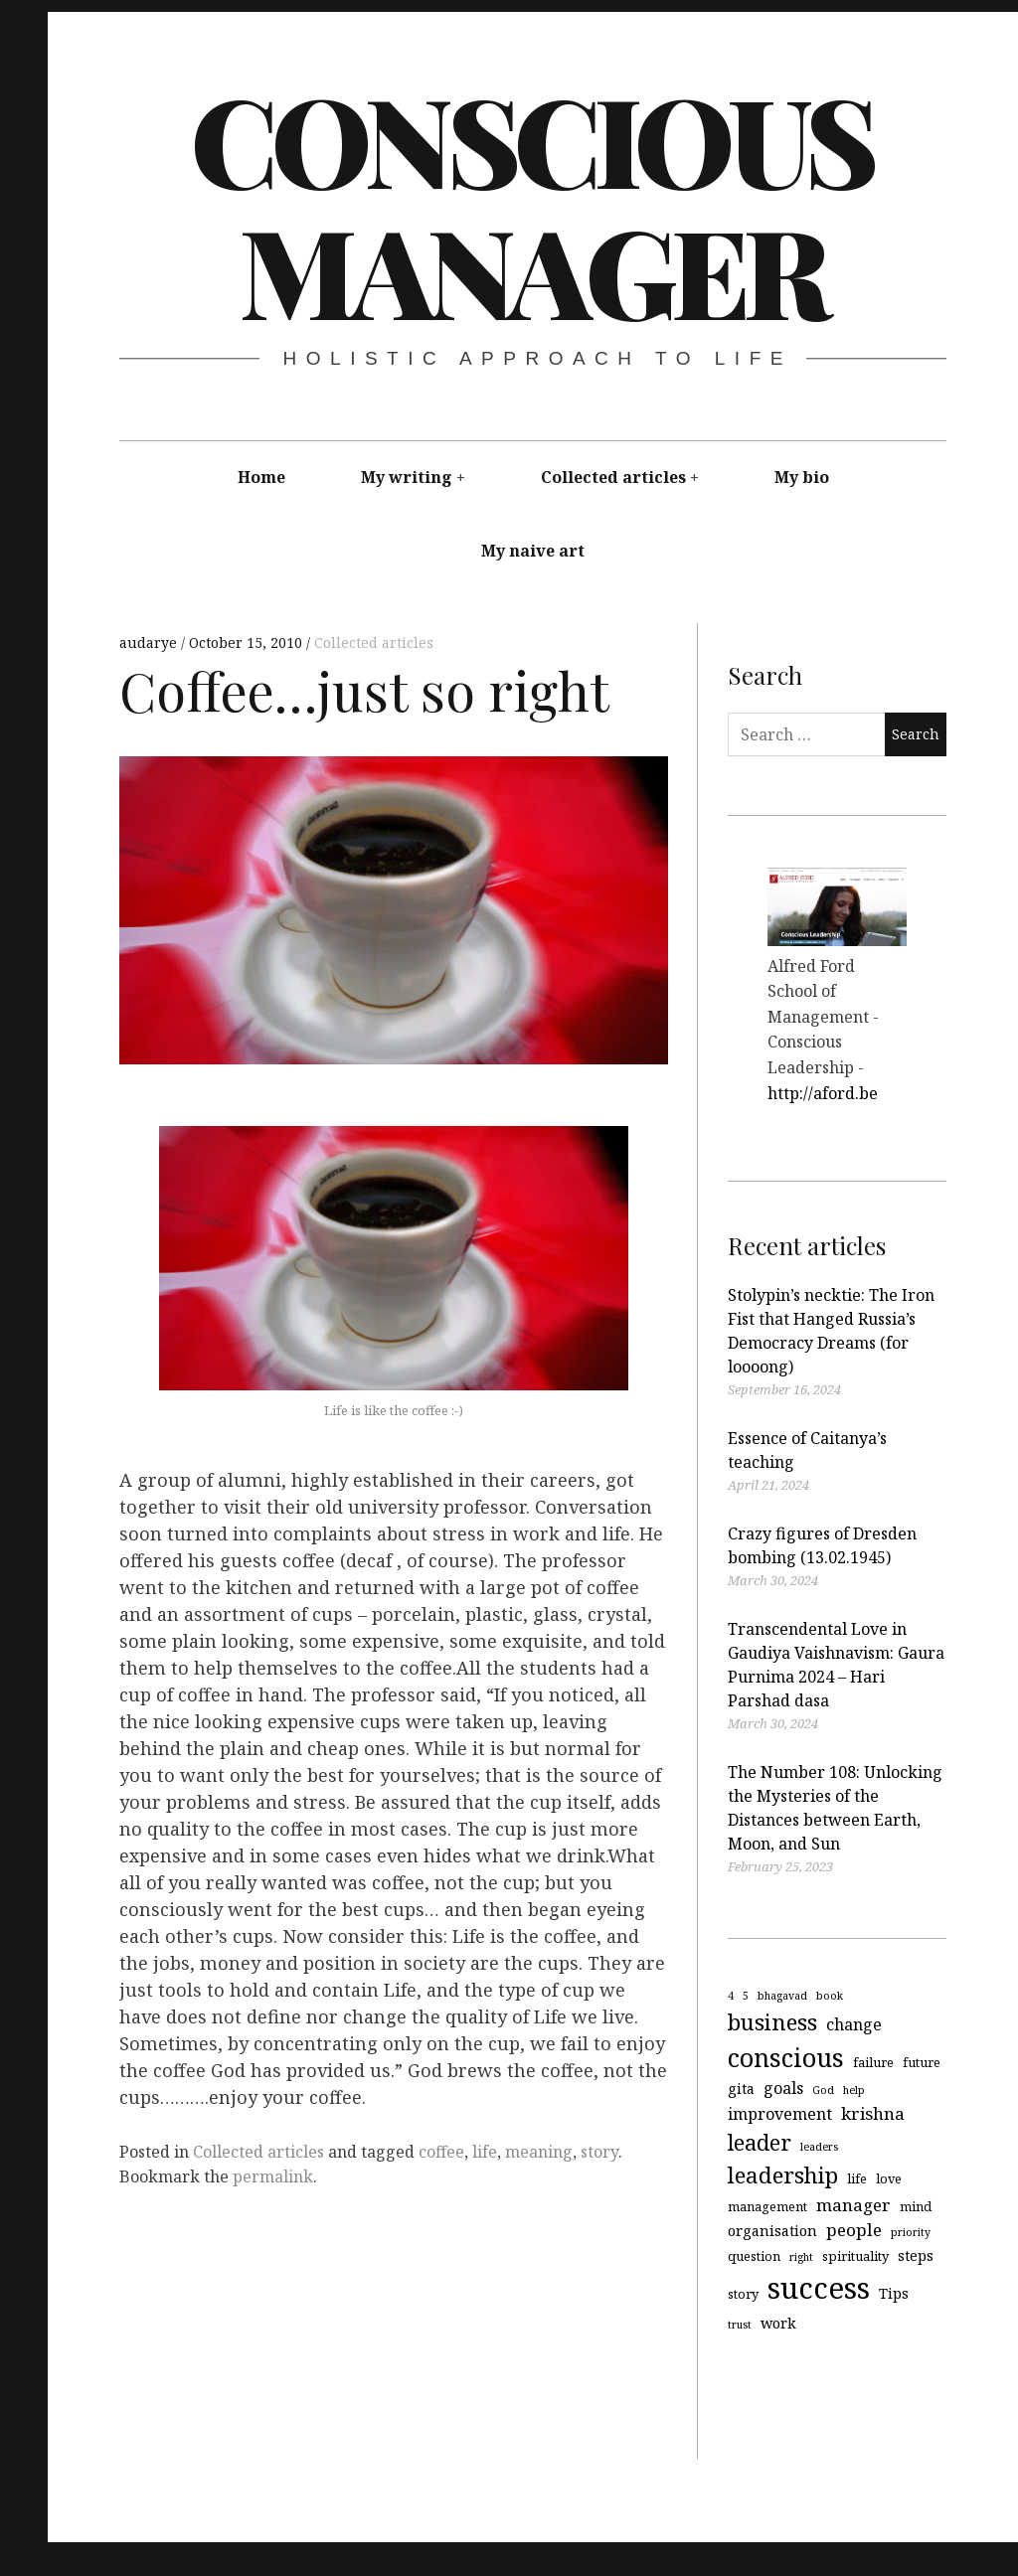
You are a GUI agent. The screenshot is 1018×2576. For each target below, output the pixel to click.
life (484, 2152)
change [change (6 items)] (854, 2024)
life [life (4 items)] (857, 2178)
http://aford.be (822, 1093)
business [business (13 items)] (772, 2022)
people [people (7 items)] (854, 2229)
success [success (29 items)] (818, 2288)
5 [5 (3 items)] (746, 1996)
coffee (441, 2152)
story (599, 2152)
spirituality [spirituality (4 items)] (855, 2256)
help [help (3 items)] (854, 2090)
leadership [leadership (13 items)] (783, 2175)
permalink (273, 2176)
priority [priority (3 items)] (911, 2232)
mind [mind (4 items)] (916, 2206)
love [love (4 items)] (889, 2178)
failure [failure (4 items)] (873, 2061)
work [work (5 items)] (778, 2323)
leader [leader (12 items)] (759, 2142)
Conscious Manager (531, 204)
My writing (406, 477)
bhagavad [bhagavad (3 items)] (782, 1996)
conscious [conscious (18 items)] (786, 2056)
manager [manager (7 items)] (853, 2204)
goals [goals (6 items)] (783, 2088)
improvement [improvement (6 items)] (780, 2114)
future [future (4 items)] (921, 2061)
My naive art (533, 551)
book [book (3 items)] (829, 1996)
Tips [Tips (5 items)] (894, 2293)
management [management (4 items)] (767, 2206)
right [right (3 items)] (801, 2257)
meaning (539, 2152)
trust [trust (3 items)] (740, 2325)
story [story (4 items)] (743, 2294)
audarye (150, 642)
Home (261, 477)
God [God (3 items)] (823, 2090)
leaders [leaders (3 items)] (819, 2147)
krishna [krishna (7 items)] (873, 2113)
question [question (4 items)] (754, 2256)
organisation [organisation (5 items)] (772, 2230)
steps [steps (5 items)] (915, 2255)
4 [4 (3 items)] (731, 1996)
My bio (801, 477)
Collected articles (613, 477)
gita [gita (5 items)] (741, 2088)
